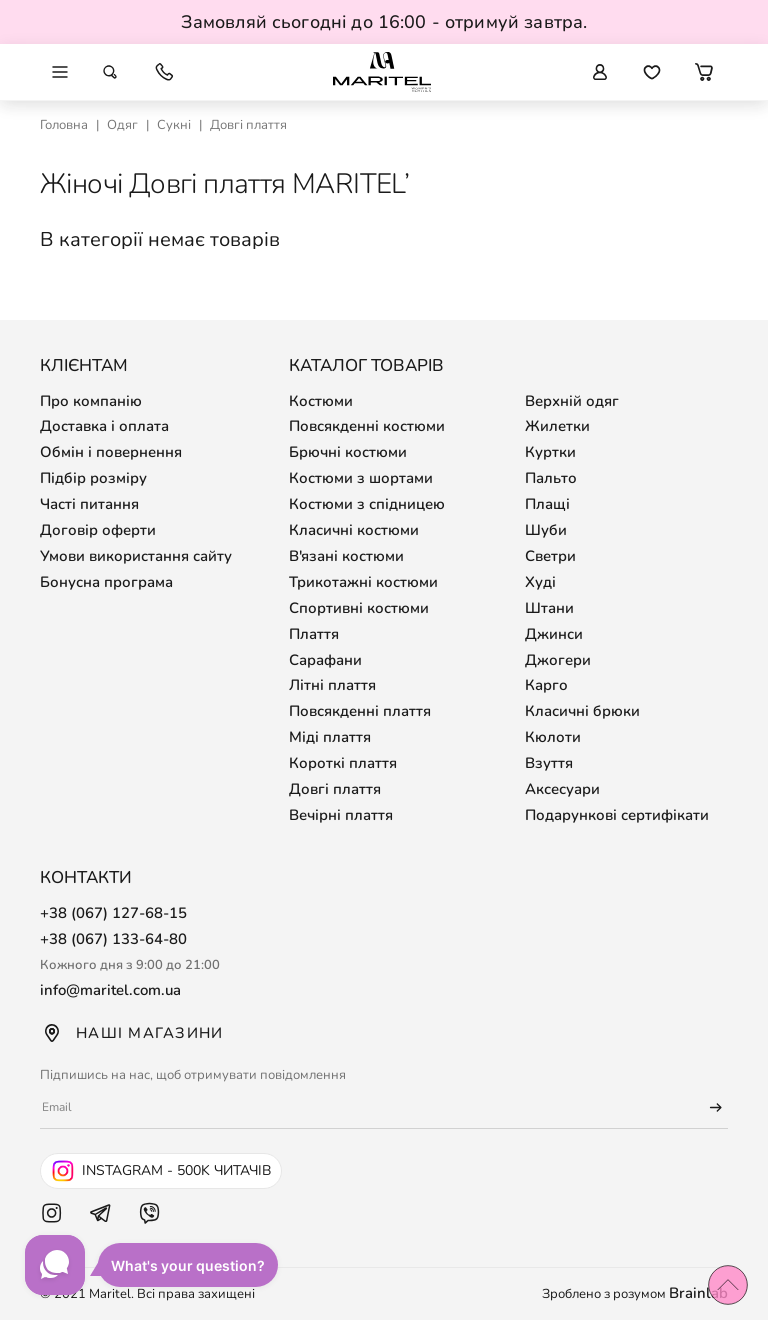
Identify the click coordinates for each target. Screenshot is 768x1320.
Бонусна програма (106, 582)
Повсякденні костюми (367, 426)
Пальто (551, 478)
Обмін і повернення (111, 452)
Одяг (122, 125)
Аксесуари (562, 789)
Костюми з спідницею (367, 504)
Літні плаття (332, 685)
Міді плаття (330, 737)
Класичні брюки (582, 711)
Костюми (321, 401)
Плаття (314, 634)
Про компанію (91, 401)
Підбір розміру (93, 478)
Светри (550, 556)
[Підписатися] (707, 1108)
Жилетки (557, 426)
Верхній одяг (572, 401)
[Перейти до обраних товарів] (652, 72)
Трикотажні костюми (363, 582)
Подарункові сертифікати (617, 815)
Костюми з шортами (361, 478)
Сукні (174, 125)
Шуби (546, 530)
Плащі (547, 504)
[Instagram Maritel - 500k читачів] (161, 1171)
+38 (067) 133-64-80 (113, 939)
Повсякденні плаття (360, 711)
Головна (64, 125)
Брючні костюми (348, 452)
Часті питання (89, 504)
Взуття (549, 763)
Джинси (554, 634)
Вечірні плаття (341, 815)
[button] (704, 72)
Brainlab (698, 1293)
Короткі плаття (343, 763)
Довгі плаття (335, 789)
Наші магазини (131, 1033)
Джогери (558, 660)
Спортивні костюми (359, 608)
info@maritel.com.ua (111, 990)
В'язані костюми (346, 556)
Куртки (550, 452)
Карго (546, 685)
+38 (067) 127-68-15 (113, 913)
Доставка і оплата (104, 426)
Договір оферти (98, 530)
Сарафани (325, 660)
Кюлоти (553, 737)
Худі (540, 582)
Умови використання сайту (136, 556)
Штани (549, 608)
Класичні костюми (354, 530)
